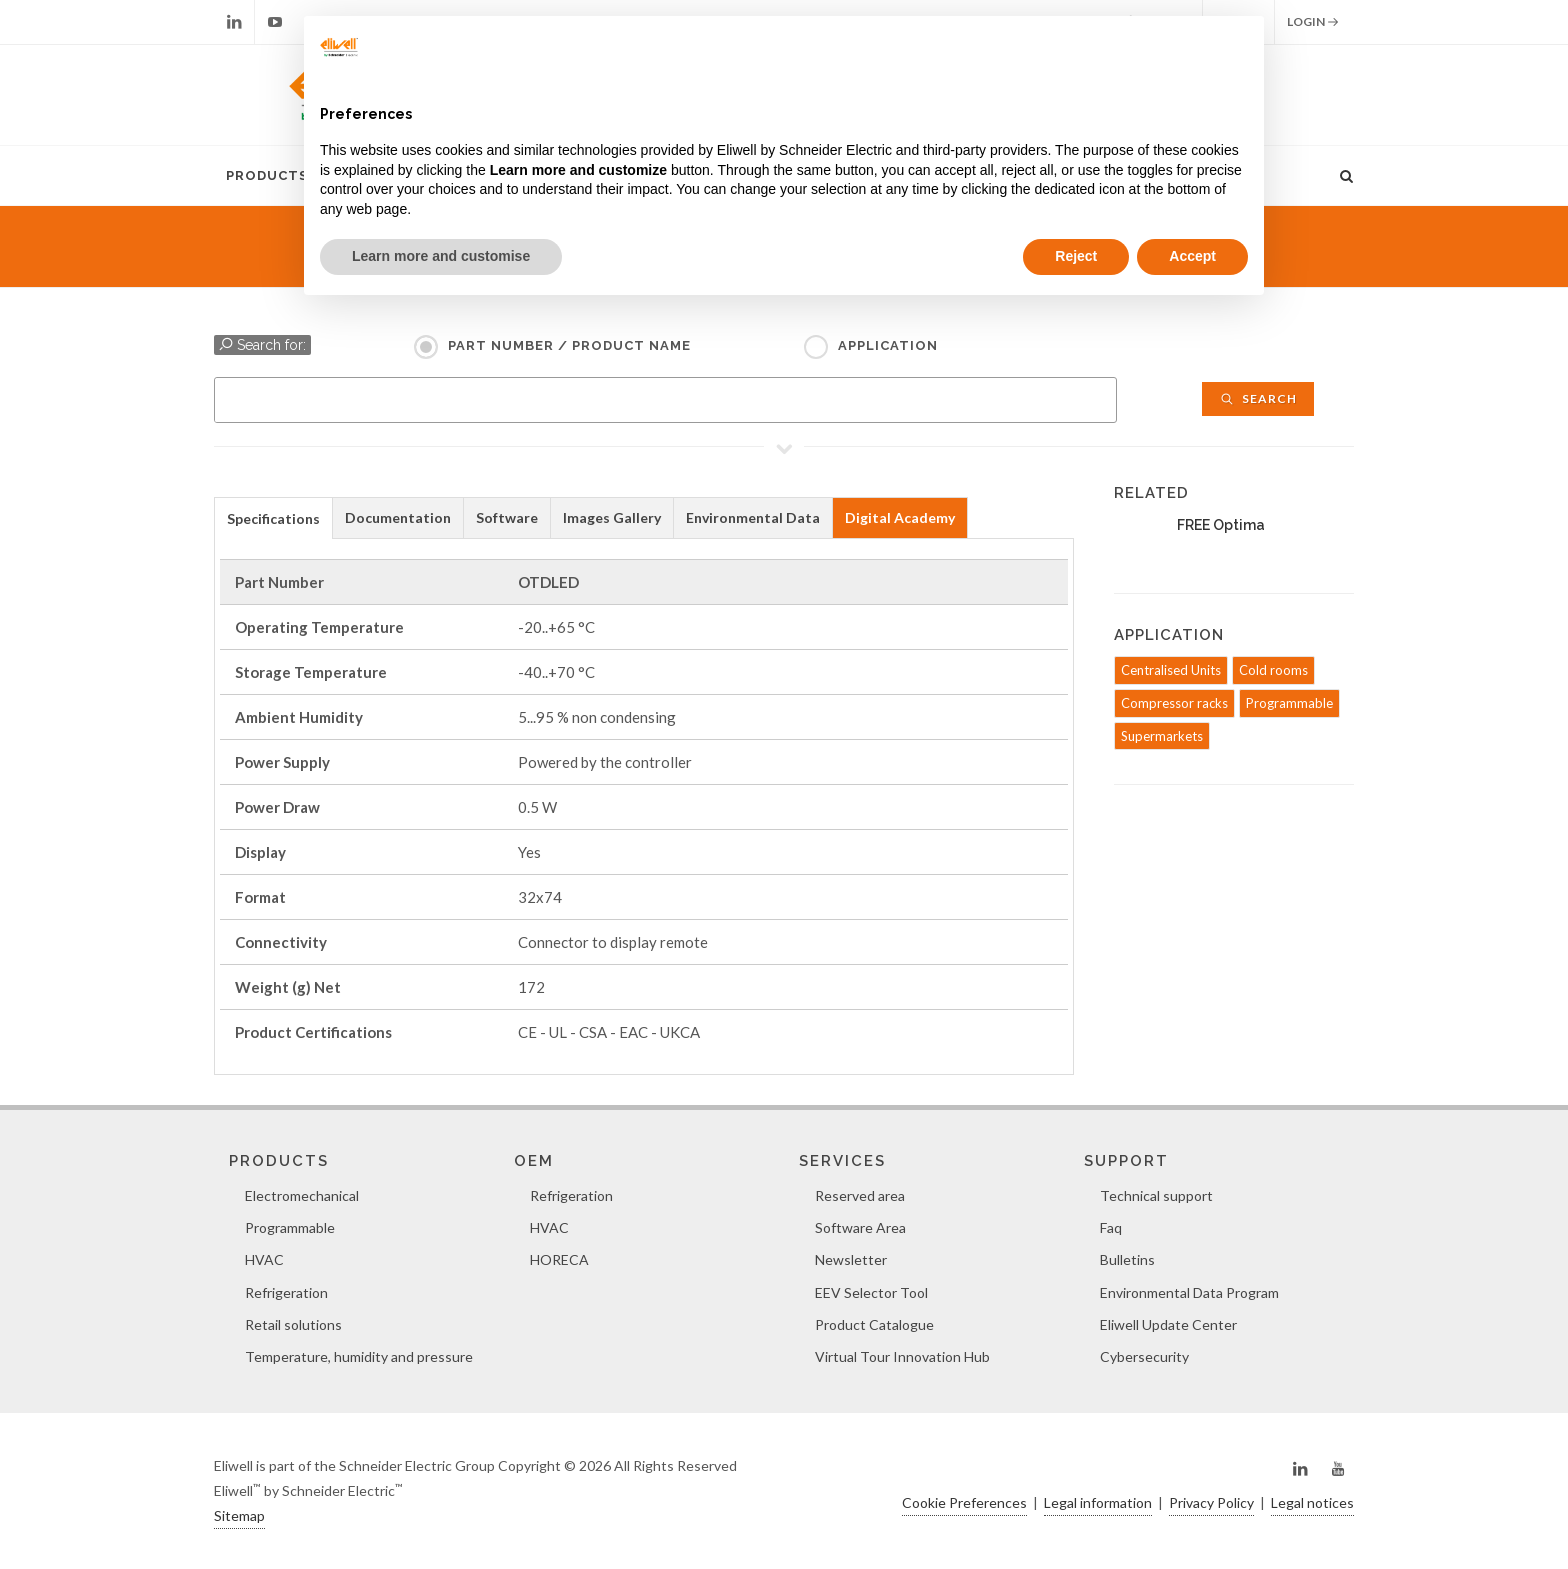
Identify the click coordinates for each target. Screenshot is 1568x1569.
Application (888, 345)
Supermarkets (1162, 736)
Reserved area (860, 1195)
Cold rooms (1273, 670)
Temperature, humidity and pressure (359, 1356)
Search (1258, 398)
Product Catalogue (874, 1324)
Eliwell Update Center (1168, 1324)
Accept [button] (1192, 256)
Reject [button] (1076, 256)
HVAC (264, 1259)
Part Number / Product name (569, 345)
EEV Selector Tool (871, 1292)
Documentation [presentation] (398, 517)
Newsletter (851, 1259)
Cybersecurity (1144, 1356)
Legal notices (1312, 1502)
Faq (1111, 1227)
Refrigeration (286, 1292)
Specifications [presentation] (273, 518)
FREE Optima (1221, 525)
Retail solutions (293, 1324)
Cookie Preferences (964, 1502)
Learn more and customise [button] (441, 256)
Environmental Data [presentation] (753, 517)
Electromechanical (302, 1195)
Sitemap (239, 1515)
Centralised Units (1171, 670)
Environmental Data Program (1189, 1292)
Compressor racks (1174, 703)
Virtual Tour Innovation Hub (902, 1356)
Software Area (860, 1227)
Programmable (1289, 703)
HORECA (559, 1259)
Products (267, 175)
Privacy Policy (1211, 1502)
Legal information (1098, 1502)
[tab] (273, 517)
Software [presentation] (507, 517)
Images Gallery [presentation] (612, 517)
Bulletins (1127, 1259)
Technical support (1156, 1195)
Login (1313, 22)
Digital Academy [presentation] (900, 517)
